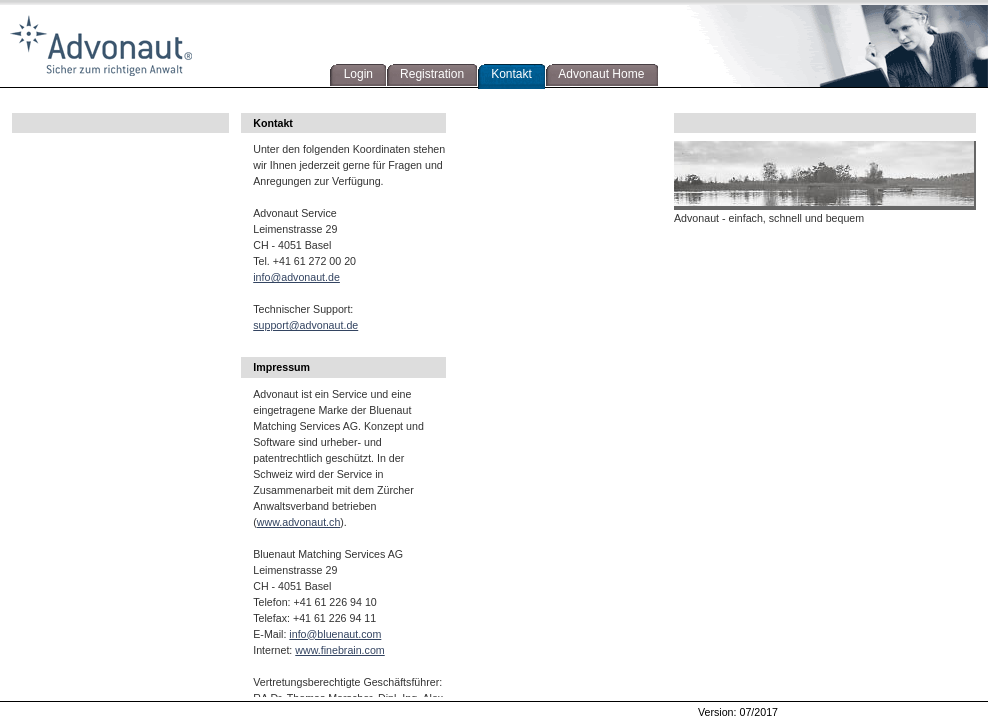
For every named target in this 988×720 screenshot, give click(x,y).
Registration (429, 74)
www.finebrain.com (339, 650)
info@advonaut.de (296, 277)
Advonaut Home (598, 74)
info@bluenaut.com (335, 634)
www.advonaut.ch (299, 522)
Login (354, 74)
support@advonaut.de (305, 325)
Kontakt (508, 74)
